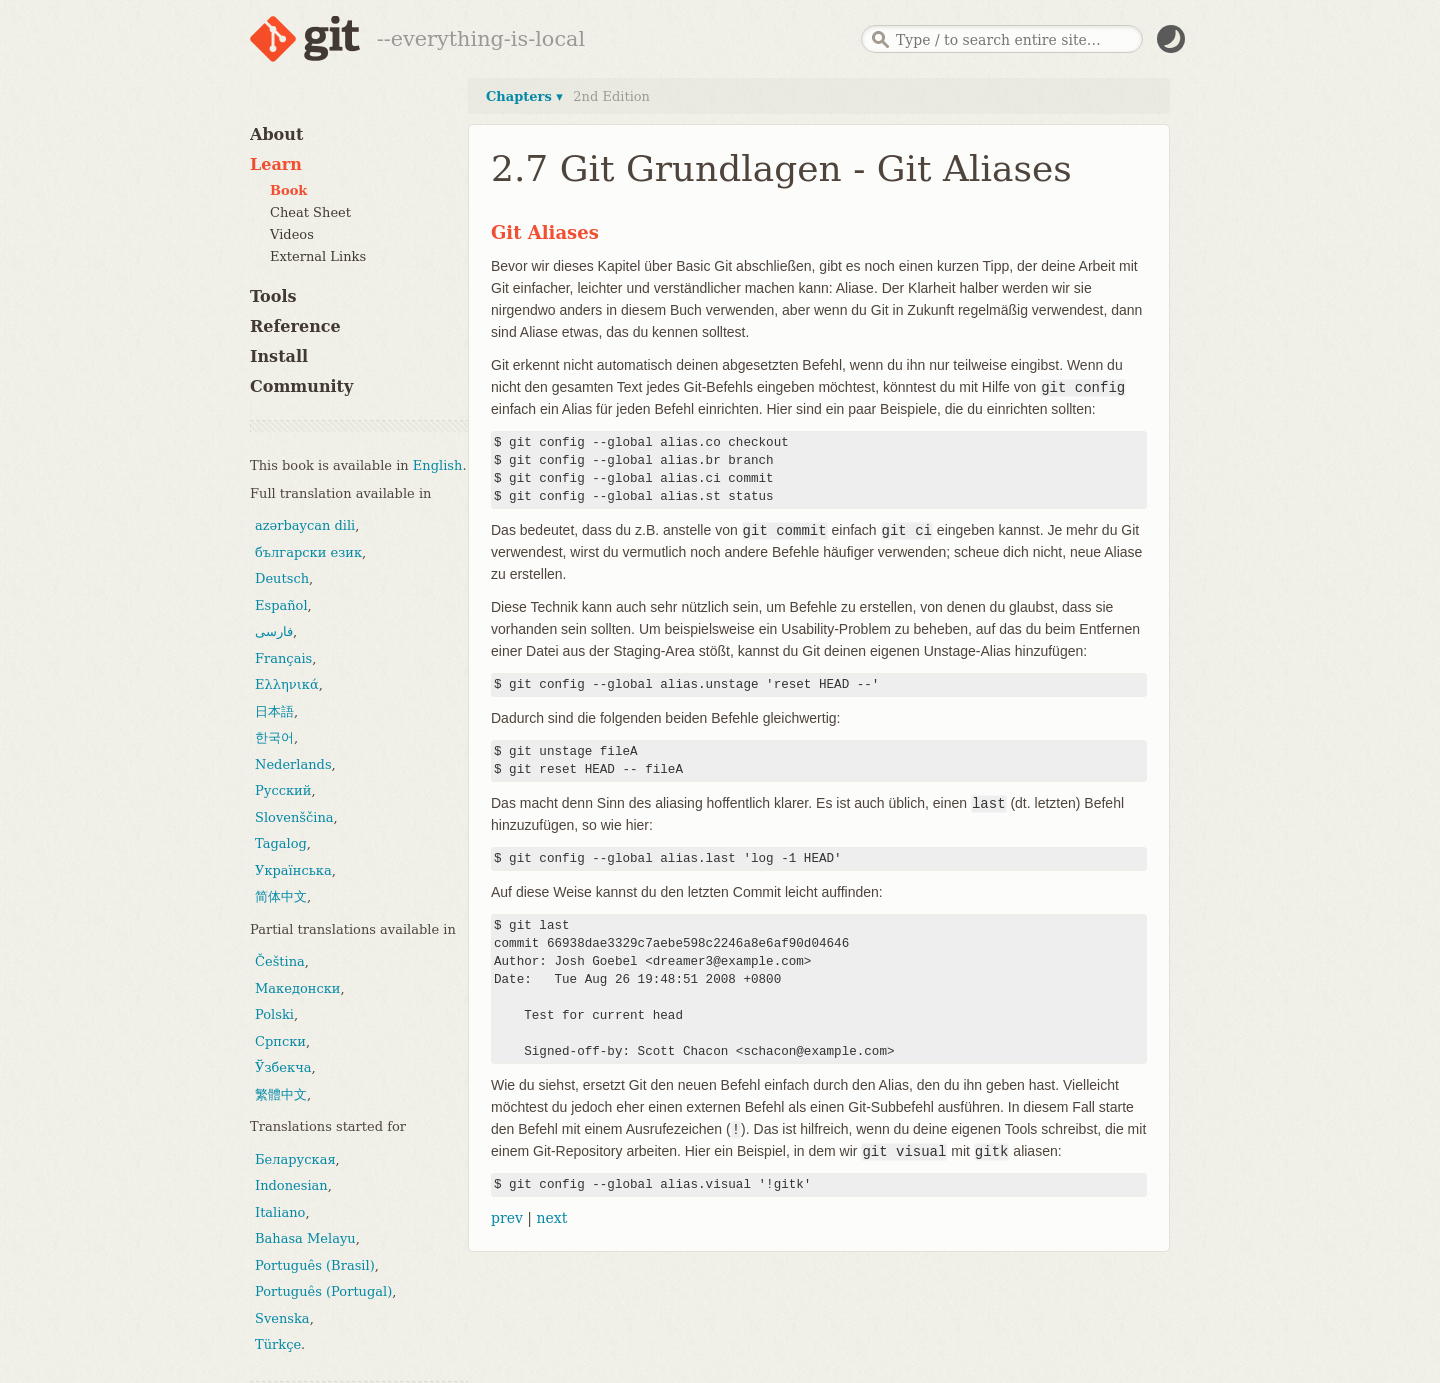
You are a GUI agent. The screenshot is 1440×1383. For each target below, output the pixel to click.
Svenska (282, 1318)
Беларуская (295, 1159)
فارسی (274, 631)
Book (288, 190)
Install (279, 356)
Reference (295, 326)
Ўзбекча (283, 1067)
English (438, 465)
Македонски (297, 988)
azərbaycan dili (305, 525)
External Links (318, 256)
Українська (293, 870)
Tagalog (281, 843)
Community (301, 386)
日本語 (274, 711)
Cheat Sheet (310, 212)
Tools (273, 296)
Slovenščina (294, 817)
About (276, 134)
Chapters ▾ (524, 96)
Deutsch (282, 578)
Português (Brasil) (315, 1265)
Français (283, 658)
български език (308, 552)
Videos (292, 234)
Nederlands (293, 764)
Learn (276, 164)
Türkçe (278, 1344)
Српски (280, 1041)
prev (507, 1218)
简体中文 (281, 896)
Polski (274, 1014)
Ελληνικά (287, 684)
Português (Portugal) (323, 1291)
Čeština (280, 961)
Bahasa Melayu (305, 1238)
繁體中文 (281, 1094)
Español (281, 605)
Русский (283, 790)
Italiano (280, 1212)
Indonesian (291, 1185)
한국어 (274, 737)
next (551, 1218)
